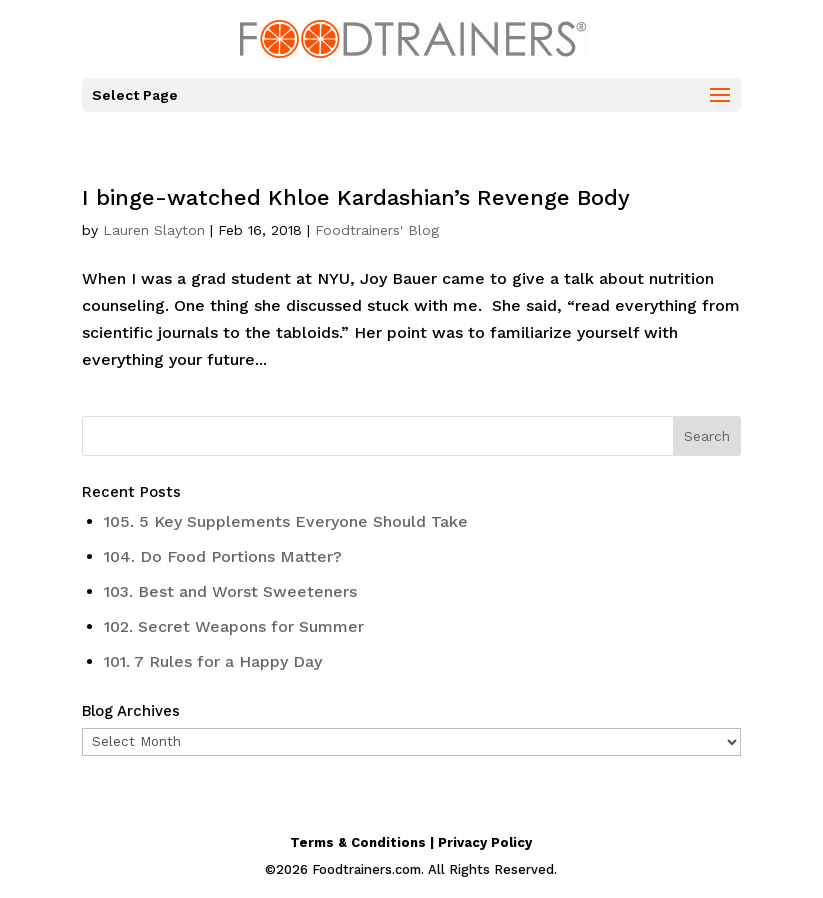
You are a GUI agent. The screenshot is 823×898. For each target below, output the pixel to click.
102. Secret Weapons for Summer (234, 626)
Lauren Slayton (154, 230)
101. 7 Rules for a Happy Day (213, 661)
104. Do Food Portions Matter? (223, 556)
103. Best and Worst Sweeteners (230, 591)
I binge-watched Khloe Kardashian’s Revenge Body (356, 197)
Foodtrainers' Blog (377, 230)
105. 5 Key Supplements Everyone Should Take (286, 521)
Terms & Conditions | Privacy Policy (411, 842)
